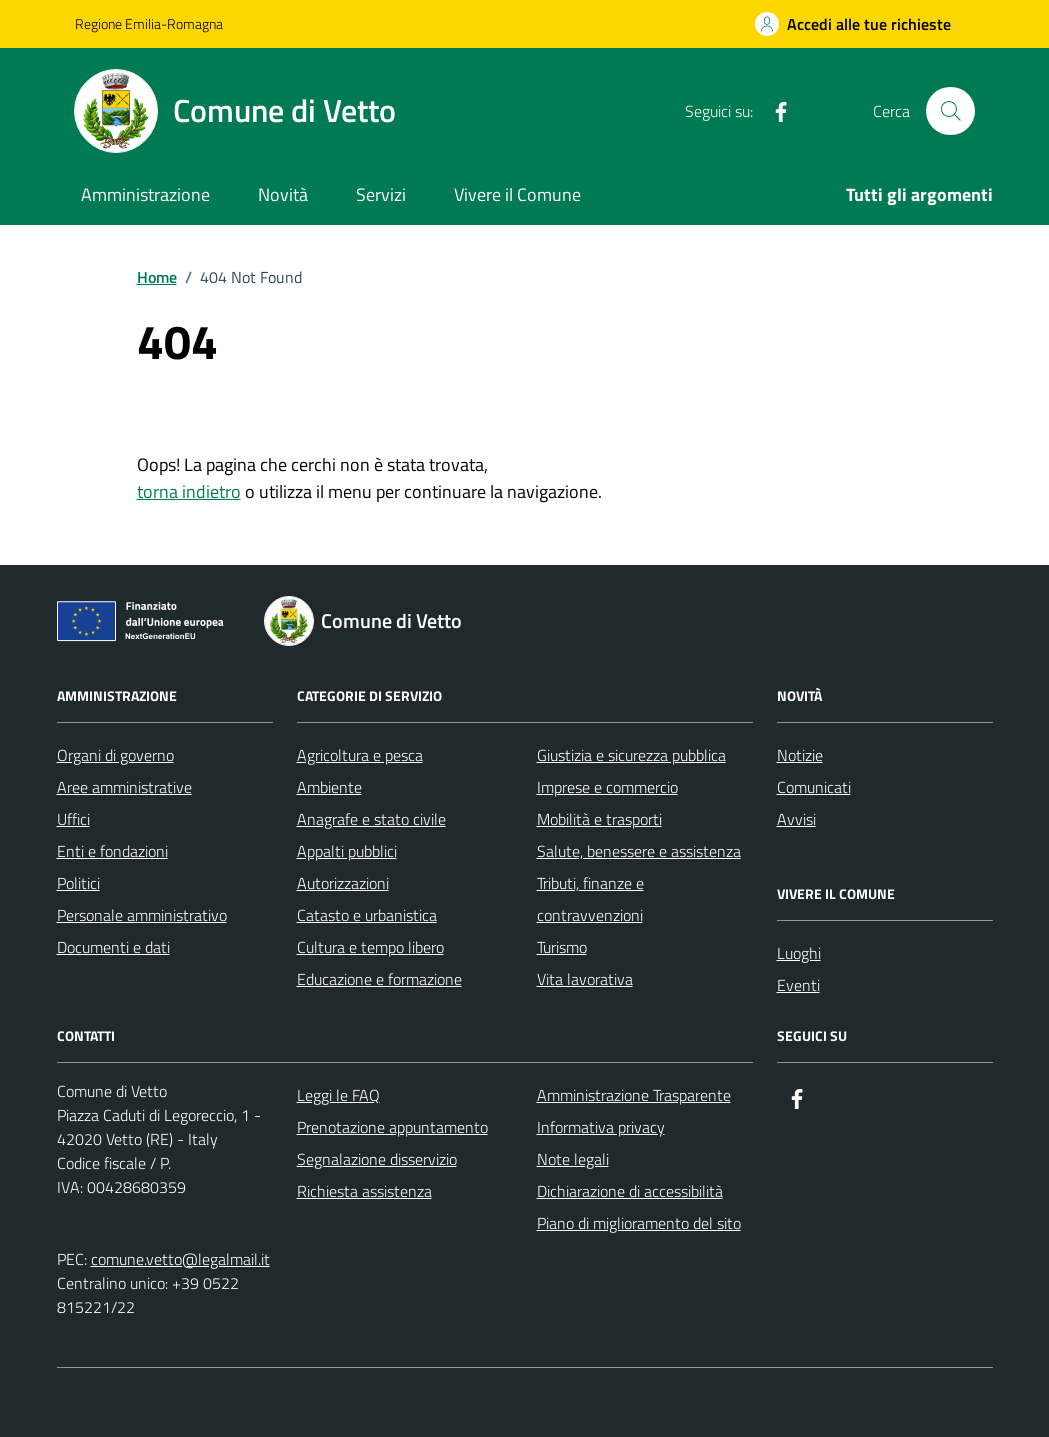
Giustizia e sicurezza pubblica (631, 755)
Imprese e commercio (607, 787)
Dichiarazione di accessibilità (630, 1191)
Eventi (798, 985)
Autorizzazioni (343, 883)
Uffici (73, 819)
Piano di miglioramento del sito (639, 1223)
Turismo (562, 947)
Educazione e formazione (379, 979)
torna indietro (189, 491)
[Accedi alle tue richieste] (853, 24)
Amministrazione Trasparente (634, 1095)
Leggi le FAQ (338, 1095)
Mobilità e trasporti (599, 819)
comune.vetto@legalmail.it (180, 1259)
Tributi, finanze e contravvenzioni (590, 899)
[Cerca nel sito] (950, 111)
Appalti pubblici (347, 851)
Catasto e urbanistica (367, 915)
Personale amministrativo (142, 915)
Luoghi (799, 953)
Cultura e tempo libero (370, 947)
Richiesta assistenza (364, 1191)
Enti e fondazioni (112, 851)
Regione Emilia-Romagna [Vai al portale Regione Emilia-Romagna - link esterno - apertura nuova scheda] (149, 23)
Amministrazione (145, 194)
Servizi (381, 194)
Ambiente (329, 787)
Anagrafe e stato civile (371, 819)
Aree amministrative (124, 787)
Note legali (573, 1159)
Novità (283, 194)
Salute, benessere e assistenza (639, 851)
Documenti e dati (113, 947)
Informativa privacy (601, 1127)
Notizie (800, 755)
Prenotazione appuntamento (392, 1127)
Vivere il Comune (517, 194)
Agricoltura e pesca (360, 755)
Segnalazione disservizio (377, 1159)
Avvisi (796, 819)
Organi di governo (115, 755)
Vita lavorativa (585, 979)
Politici (78, 883)
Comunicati (814, 787)
